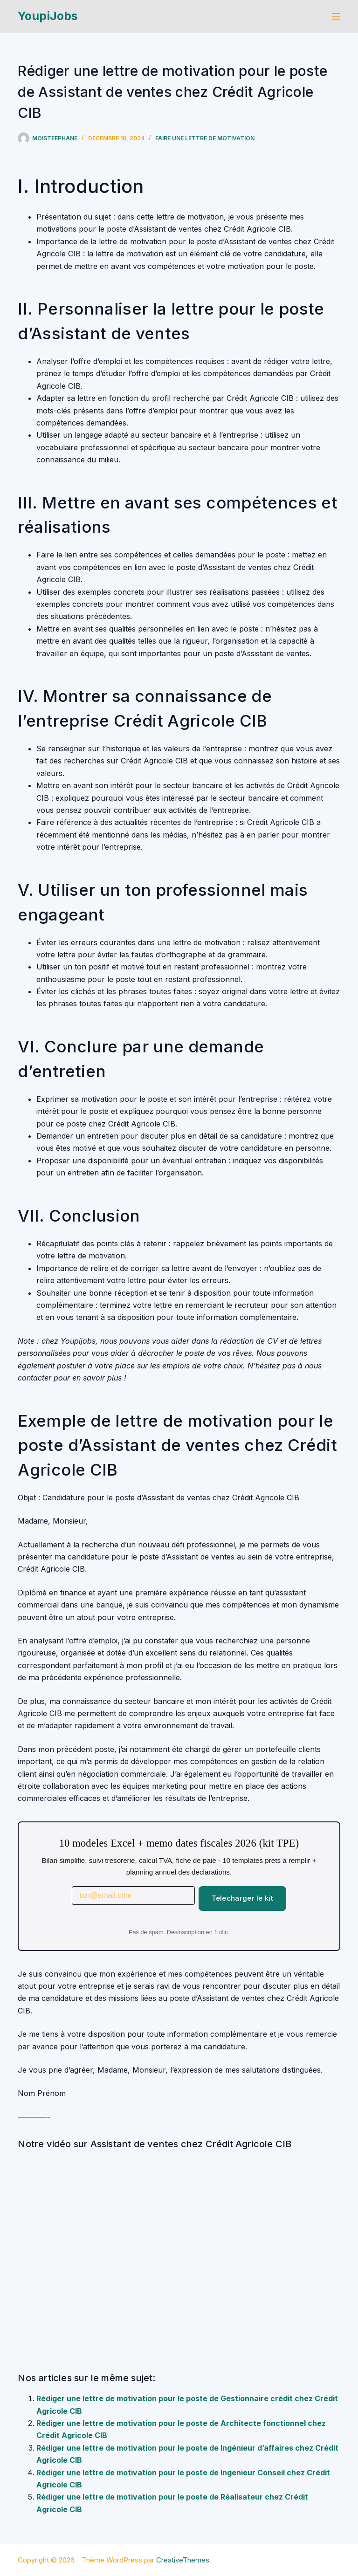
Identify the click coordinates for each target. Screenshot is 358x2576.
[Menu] (336, 16)
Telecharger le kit (242, 1898)
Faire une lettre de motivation (205, 138)
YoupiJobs (48, 16)
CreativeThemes (182, 2559)
